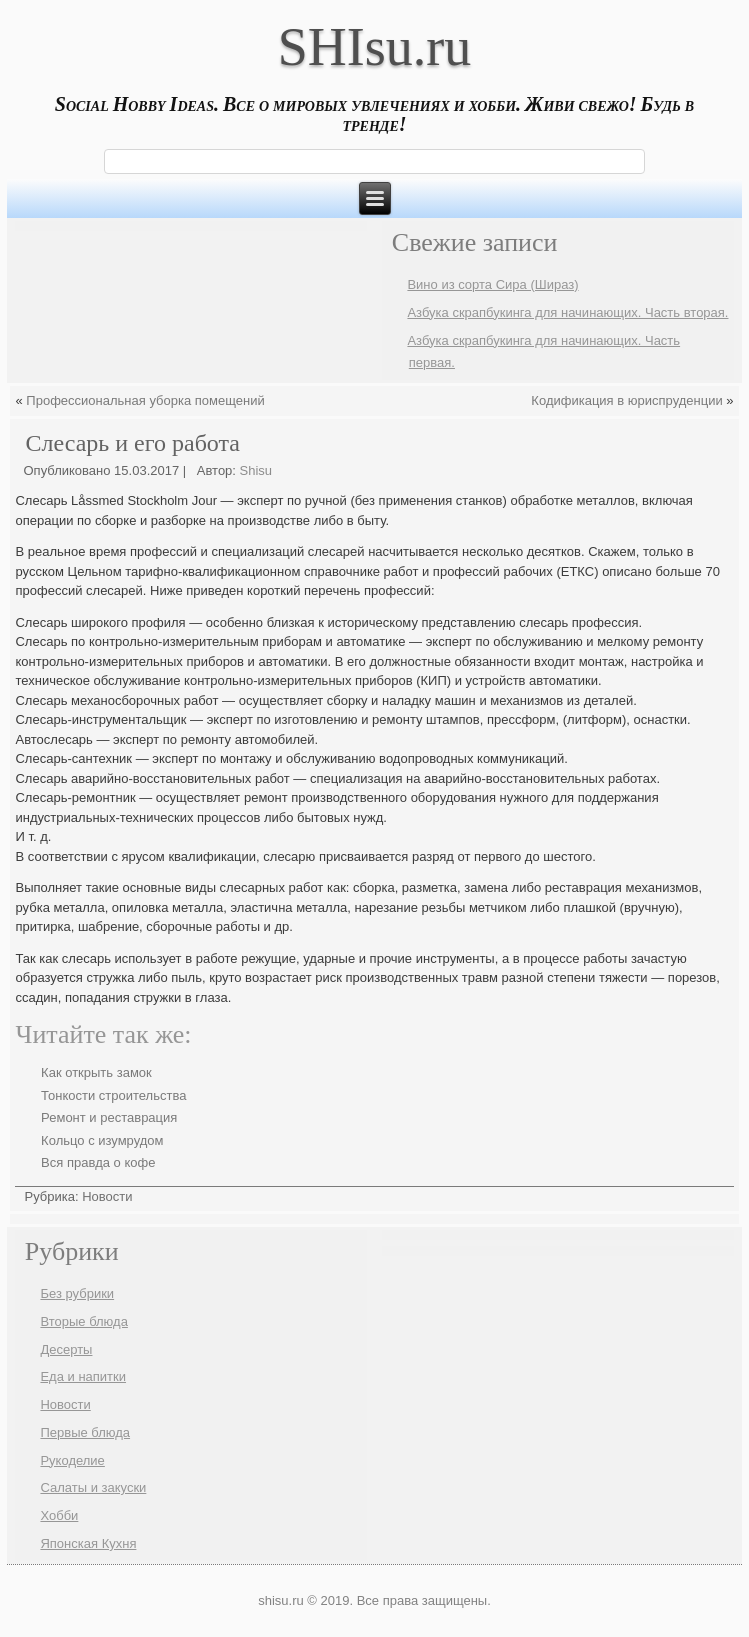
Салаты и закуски (93, 1487)
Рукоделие (72, 1460)
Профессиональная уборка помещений (145, 400)
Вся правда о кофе (98, 1162)
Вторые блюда (83, 1321)
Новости (107, 1196)
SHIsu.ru (375, 47)
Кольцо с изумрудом (102, 1140)
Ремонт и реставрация (109, 1117)
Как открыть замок (96, 1072)
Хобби (59, 1515)
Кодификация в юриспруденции (626, 400)
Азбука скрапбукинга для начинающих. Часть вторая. (567, 312)
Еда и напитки (83, 1376)
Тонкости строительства (113, 1095)
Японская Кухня (88, 1543)
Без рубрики (77, 1293)
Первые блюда (85, 1432)
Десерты (66, 1349)
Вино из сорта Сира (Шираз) (492, 284)
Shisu (256, 470)
